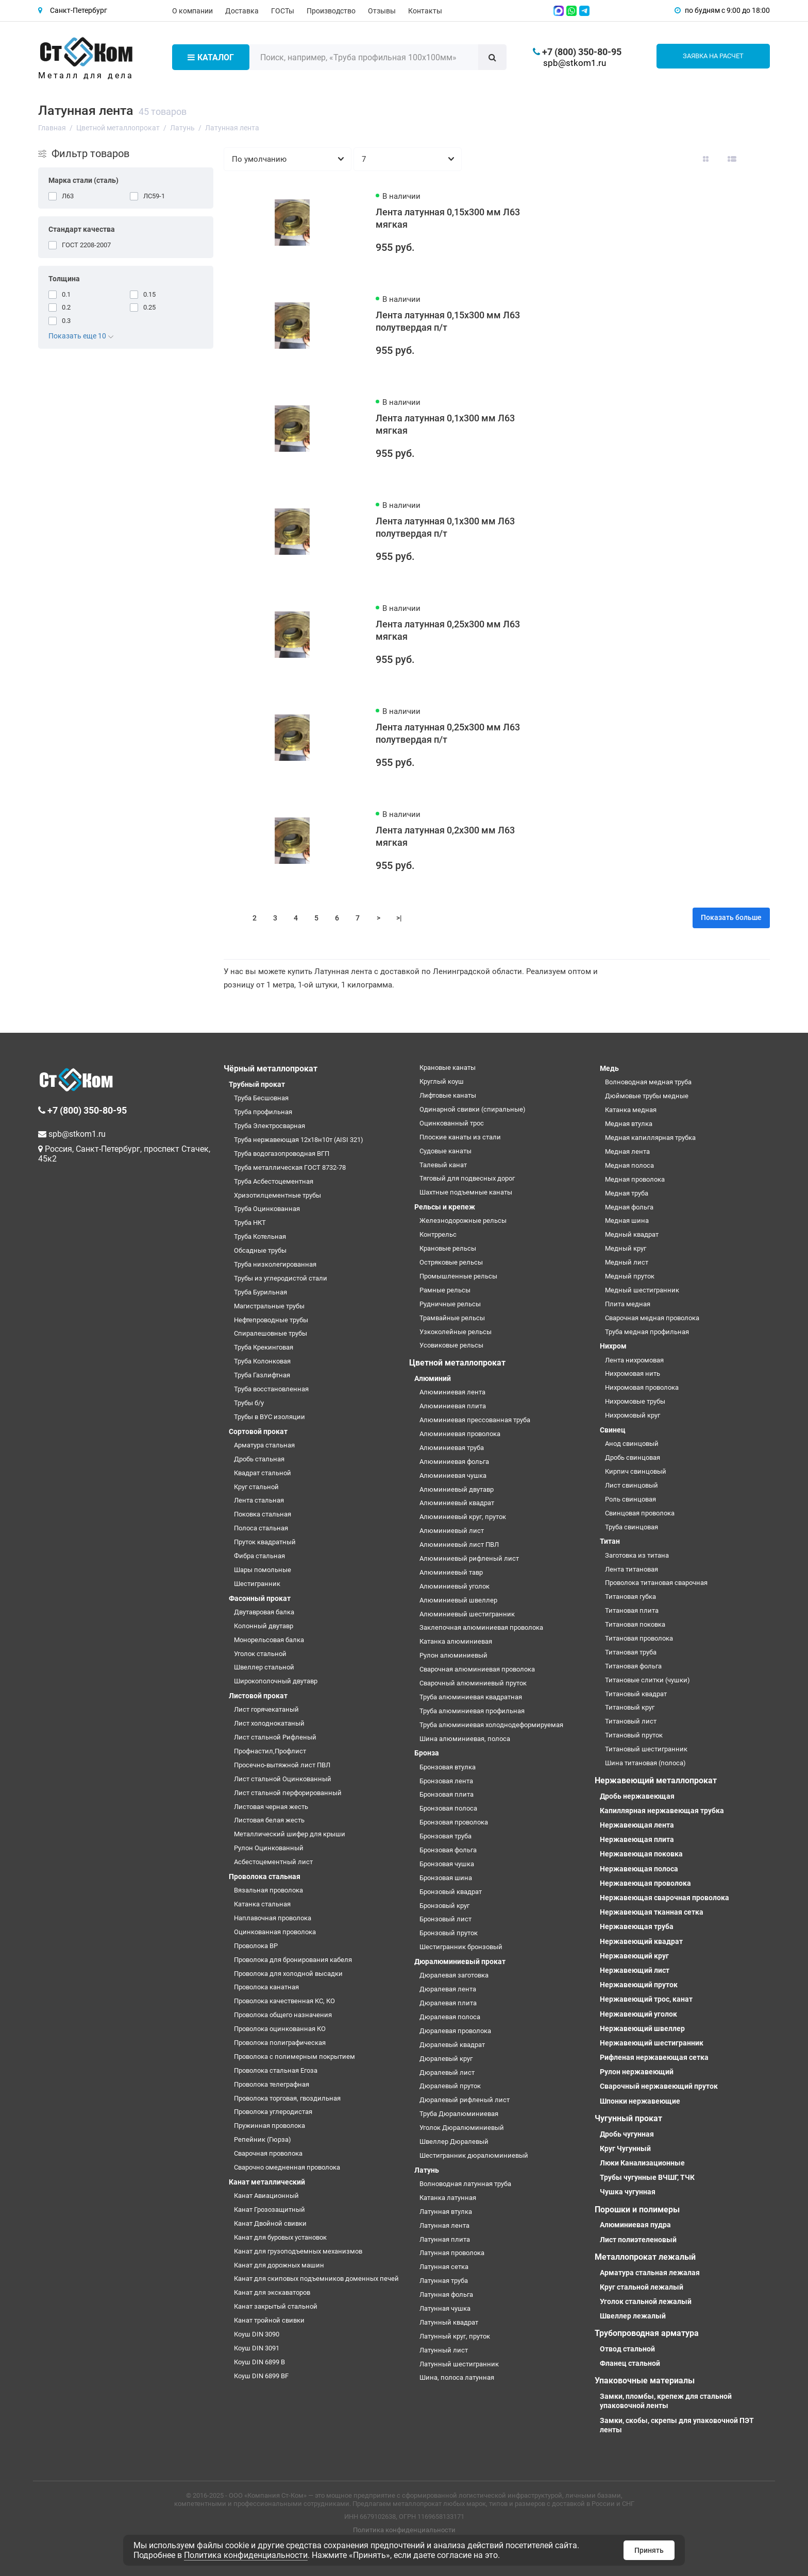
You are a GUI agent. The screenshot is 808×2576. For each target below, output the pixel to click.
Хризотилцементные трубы (277, 1195)
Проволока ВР (256, 1946)
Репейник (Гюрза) (262, 2139)
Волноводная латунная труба (465, 2184)
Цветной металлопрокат (457, 1363)
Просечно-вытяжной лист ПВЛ (282, 1765)
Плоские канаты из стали (460, 1137)
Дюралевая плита (448, 2003)
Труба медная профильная (647, 1332)
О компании (192, 11)
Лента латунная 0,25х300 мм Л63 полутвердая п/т (448, 733)
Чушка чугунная (627, 2192)
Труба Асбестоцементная (273, 1181)
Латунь (426, 2170)
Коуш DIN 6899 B (259, 2362)
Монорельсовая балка (269, 1640)
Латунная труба (443, 2280)
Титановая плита (632, 1610)
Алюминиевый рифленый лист (469, 1558)
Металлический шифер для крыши (289, 1834)
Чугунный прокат (628, 2118)
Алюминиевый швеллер (458, 1600)
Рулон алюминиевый (453, 1655)
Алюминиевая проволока (459, 1434)
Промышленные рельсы (458, 1276)
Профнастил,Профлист (270, 1751)
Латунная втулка (445, 2211)
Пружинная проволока (269, 2125)
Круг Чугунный (625, 2148)
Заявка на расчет (713, 56)
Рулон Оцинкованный (269, 1848)
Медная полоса (629, 1165)
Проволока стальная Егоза (275, 2070)
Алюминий (432, 1378)
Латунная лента (444, 2225)
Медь (609, 1068)
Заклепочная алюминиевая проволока (481, 1627)
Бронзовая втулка (447, 1767)
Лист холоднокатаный (269, 1723)
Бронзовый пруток (448, 1933)
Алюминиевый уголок (454, 1586)
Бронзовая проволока (453, 1822)
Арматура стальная (264, 1445)
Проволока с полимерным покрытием (294, 2056)
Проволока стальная (264, 1876)
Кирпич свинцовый (635, 1471)
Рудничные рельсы (450, 1304)
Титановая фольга (633, 1666)
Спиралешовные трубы (270, 1333)
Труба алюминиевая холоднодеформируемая (491, 1725)
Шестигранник (257, 1584)
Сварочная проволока (268, 2153)
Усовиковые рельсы (451, 1345)
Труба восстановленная (271, 1389)
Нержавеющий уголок (638, 2014)
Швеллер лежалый (633, 2316)
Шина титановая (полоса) (645, 1763)
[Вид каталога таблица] (758, 159)
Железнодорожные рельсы (463, 1220)
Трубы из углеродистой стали (280, 1278)
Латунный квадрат (448, 2322)
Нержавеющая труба (637, 1926)
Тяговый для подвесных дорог (467, 1178)
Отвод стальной (627, 2349)
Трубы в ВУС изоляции (269, 1417)
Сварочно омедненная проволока (287, 2167)
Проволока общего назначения (283, 2015)
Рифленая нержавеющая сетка (654, 2057)
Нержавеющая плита (637, 1839)
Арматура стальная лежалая (650, 2272)
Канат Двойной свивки (270, 2223)
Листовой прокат (258, 1696)
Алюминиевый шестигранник (467, 1614)
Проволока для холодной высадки (288, 1973)
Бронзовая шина (445, 1878)
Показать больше (731, 917)
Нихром (613, 1346)
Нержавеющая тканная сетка (651, 1912)
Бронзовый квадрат (450, 1892)
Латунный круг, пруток (454, 2336)
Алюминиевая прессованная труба (474, 1420)
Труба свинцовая (631, 1527)
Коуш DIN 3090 (256, 2334)
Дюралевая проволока (455, 2031)
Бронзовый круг (444, 1905)
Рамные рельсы (444, 1290)
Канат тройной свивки (269, 2320)
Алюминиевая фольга (454, 1461)
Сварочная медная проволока (652, 1318)
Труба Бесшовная (261, 1098)
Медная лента (627, 1151)
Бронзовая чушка (446, 1864)
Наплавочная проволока (272, 1918)
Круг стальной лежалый (641, 2287)
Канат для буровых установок (280, 2237)
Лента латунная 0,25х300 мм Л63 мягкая (448, 630)
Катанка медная (630, 1110)
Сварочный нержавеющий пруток (659, 2086)
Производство (331, 11)
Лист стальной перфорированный (288, 1793)
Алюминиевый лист (451, 1530)
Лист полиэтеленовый (638, 2240)
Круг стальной (256, 1487)
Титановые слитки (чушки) (647, 1680)
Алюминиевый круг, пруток (462, 1517)
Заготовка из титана (637, 1555)
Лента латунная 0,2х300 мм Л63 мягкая (445, 836)
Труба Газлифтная (262, 1375)
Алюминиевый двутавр (456, 1489)
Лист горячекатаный (266, 1709)
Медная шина (627, 1220)
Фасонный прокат (260, 1598)
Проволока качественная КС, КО (284, 2001)
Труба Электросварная (269, 1126)
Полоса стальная (261, 1528)
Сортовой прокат (258, 1431)
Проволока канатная (266, 1987)
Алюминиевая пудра (635, 2225)
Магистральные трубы (269, 1306)
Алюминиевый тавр (451, 1572)
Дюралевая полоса (449, 2017)
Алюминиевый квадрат (456, 1503)
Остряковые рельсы (451, 1262)
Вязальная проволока (268, 1890)
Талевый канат (443, 1165)
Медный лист (626, 1262)
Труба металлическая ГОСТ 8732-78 (290, 1167)
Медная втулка (628, 1124)
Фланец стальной (630, 2363)
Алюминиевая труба (451, 1448)
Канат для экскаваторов (272, 2292)
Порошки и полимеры (637, 2209)
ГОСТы (282, 11)
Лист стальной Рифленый (275, 1737)
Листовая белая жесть (269, 1820)
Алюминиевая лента (452, 1392)
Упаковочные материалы (645, 2380)
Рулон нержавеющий (637, 2072)
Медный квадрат (632, 1234)
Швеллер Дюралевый (454, 2141)
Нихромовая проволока (642, 1387)
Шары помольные (262, 1570)
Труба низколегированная (275, 1264)
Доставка (242, 11)
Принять (649, 2550)
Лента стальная (259, 1500)
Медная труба (626, 1193)
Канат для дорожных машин (279, 2265)
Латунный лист (443, 2350)
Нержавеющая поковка (641, 1854)
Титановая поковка (635, 1624)
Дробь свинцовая (632, 1457)
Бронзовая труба (445, 1836)
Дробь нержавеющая (637, 1796)
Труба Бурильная (260, 1292)
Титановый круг (629, 1707)
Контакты (425, 11)
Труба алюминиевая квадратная (470, 1697)
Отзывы (382, 11)
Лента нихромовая (634, 1360)
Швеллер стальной (264, 1667)
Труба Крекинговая (263, 1347)
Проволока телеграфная (271, 2084)
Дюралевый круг (446, 2058)
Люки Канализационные (642, 2163)
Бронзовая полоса (448, 1808)
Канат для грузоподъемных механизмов (298, 2251)
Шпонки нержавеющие (640, 2101)
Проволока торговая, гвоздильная (287, 2098)
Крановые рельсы (447, 1248)
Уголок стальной (260, 1654)
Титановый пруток (634, 1735)
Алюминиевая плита (452, 1406)
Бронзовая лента (446, 1781)
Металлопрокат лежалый (645, 2257)
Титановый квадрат (636, 1694)
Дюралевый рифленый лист (464, 2100)
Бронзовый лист (445, 1919)
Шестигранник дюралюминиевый (473, 2155)
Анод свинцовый (632, 1443)
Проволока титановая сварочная (656, 1582)
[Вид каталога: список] (732, 159)
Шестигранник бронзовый (460, 1947)
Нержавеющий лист (634, 1970)
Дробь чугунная (627, 2134)
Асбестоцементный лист (273, 1862)
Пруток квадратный (265, 1542)
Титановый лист (630, 1721)
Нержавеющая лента (637, 1825)
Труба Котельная (260, 1236)
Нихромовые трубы (635, 1401)
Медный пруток (629, 1276)
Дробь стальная (259, 1459)
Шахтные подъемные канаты (465, 1192)
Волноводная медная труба (648, 1082)
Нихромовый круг (632, 1415)
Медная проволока (635, 1179)
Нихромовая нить (632, 1373)
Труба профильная (263, 1112)
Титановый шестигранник (646, 1749)
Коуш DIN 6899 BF (261, 2376)
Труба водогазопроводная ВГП (281, 1153)
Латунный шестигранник (459, 2364)
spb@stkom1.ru (574, 63)
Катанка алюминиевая (455, 1641)
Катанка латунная (447, 2198)
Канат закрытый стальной (275, 2306)
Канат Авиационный (266, 2195)
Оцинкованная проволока (275, 1932)
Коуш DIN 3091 (256, 2348)
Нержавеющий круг (634, 1956)
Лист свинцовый (631, 1485)
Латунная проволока (451, 2253)
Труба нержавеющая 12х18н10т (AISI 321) (298, 1140)
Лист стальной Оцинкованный (282, 1779)
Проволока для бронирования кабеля (293, 1960)
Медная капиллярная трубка (650, 1137)
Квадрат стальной (262, 1473)
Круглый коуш (441, 1081)
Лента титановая (631, 1569)
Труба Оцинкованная (267, 1209)
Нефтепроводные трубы (271, 1320)
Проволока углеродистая (273, 2112)
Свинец (613, 1430)
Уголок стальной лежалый (646, 2301)
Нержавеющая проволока (645, 1883)
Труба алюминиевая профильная (472, 1711)
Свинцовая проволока (640, 1513)
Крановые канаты (447, 1067)
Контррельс (438, 1234)
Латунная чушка (444, 2308)
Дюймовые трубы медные (646, 1096)
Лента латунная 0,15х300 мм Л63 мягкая (448, 218)
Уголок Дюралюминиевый (461, 2127)
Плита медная (627, 1304)
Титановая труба (630, 1652)
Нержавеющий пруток (639, 1985)
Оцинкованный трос (451, 1123)
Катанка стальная (262, 1904)
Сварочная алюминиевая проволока (477, 1669)
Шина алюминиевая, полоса (464, 1739)
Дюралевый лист (447, 2072)
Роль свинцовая (630, 1499)
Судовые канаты (445, 1151)
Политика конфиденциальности (404, 2530)
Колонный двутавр (263, 1626)
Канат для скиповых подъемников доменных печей (316, 2278)
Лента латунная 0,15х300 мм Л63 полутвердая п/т (448, 321)
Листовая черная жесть (271, 1807)
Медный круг (625, 1248)
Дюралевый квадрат (452, 2045)
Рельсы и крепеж (444, 1207)
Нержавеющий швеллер (642, 2028)
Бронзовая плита (446, 1794)
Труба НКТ (250, 1222)
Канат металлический (267, 2182)
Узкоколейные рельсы (455, 1332)
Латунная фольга (446, 2294)
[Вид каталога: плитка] (705, 159)
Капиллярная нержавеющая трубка (662, 1810)
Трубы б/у (249, 1403)
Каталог (211, 57)
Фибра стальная (259, 1556)
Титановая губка (630, 1596)
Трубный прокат (257, 1084)
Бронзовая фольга (448, 1850)
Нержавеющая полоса (639, 1869)
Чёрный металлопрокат (270, 1068)
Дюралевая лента (447, 1989)
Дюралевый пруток (450, 2086)
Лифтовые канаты (447, 1095)
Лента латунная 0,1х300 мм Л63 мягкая (445, 424)
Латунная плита (444, 2239)
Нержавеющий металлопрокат (656, 1780)
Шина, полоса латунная (456, 2377)
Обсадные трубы (260, 1250)
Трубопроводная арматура (647, 2333)
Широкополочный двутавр (275, 1681)
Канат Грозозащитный (269, 2209)
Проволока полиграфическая (280, 2042)
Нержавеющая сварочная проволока (664, 1897)
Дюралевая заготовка (454, 1975)
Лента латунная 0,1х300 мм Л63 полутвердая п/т (445, 527)
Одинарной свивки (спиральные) (472, 1109)
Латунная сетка (443, 2267)
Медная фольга (629, 1207)
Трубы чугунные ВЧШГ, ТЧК (647, 2177)
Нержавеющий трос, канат (646, 1999)
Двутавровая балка (264, 1612)
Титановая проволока (639, 1638)
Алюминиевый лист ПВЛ (459, 1544)
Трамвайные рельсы (452, 1318)
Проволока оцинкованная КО (280, 2029)
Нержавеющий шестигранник (651, 2043)
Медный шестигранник (642, 1290)
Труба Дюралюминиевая (458, 2114)
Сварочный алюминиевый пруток (473, 1683)
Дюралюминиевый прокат (460, 1961)
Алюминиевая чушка (452, 1475)
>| (399, 918)
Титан (610, 1541)
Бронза (426, 1753)
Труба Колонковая (262, 1361)
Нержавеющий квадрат (641, 1941)
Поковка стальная (262, 1514)
